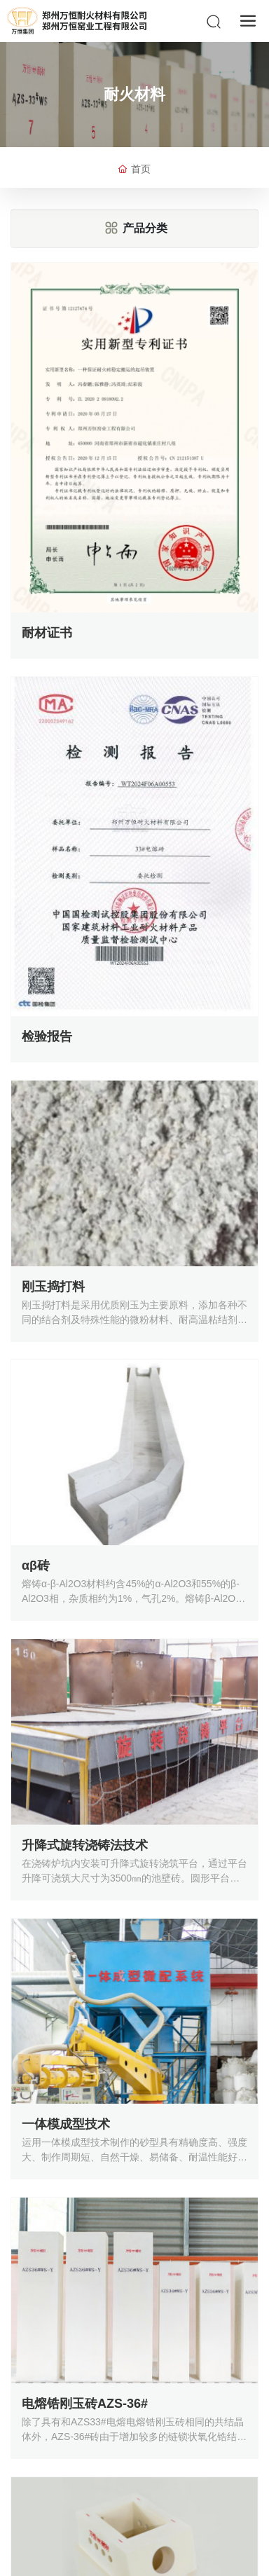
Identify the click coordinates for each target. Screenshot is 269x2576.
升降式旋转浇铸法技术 (85, 1845)
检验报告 (47, 1036)
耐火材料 (134, 94)
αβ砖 (36, 1565)
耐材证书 (47, 633)
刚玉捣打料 (53, 1287)
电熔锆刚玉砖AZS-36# (85, 2404)
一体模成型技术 (66, 2124)
